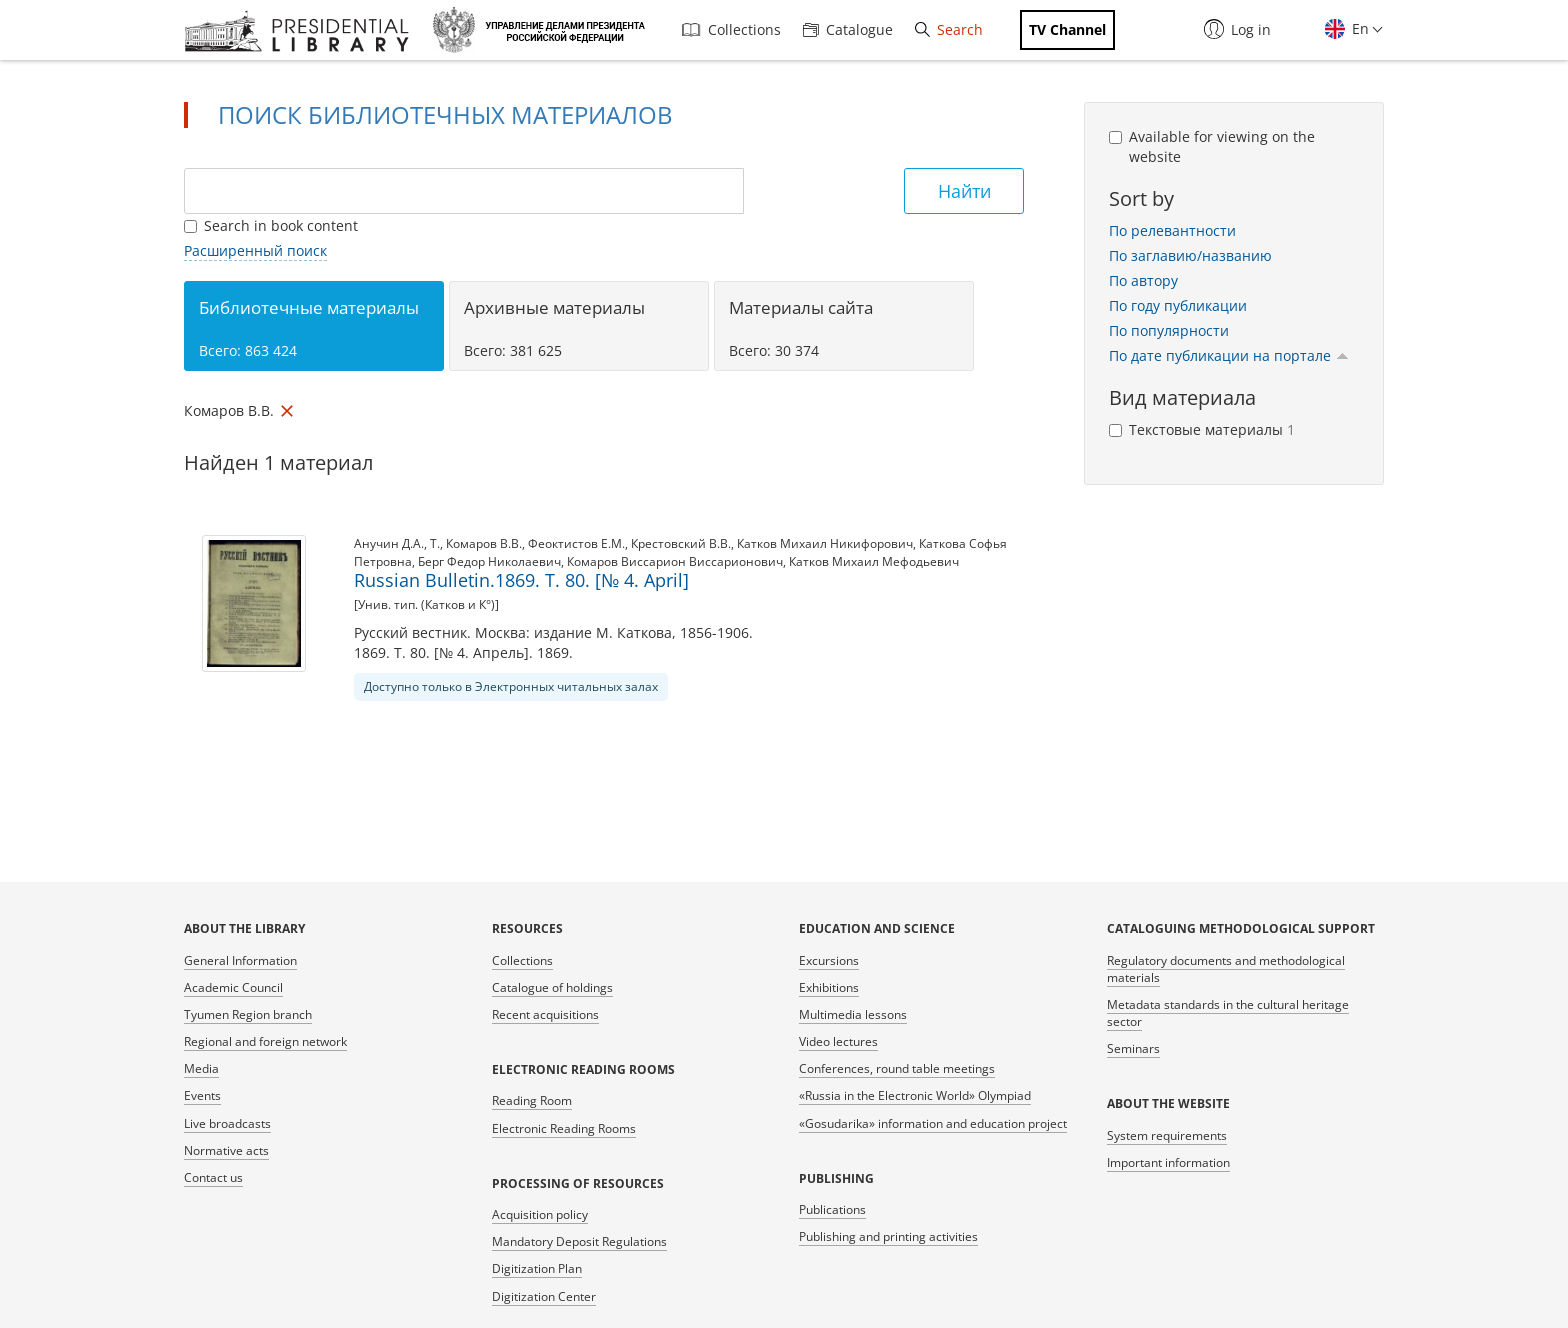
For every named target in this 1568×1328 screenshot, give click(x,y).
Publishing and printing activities (888, 1236)
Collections (731, 29)
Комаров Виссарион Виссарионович (675, 561)
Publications (832, 1209)
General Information (240, 960)
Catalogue (848, 29)
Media (201, 1068)
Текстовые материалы (1202, 429)
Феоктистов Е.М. (576, 543)
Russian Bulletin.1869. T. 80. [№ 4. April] (521, 580)
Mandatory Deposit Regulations (579, 1241)
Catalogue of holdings (552, 987)
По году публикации (1178, 305)
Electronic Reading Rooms (564, 1128)
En (1358, 28)
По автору (1143, 280)
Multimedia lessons (853, 1014)
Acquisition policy (540, 1214)
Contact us (213, 1177)
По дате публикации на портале (1229, 355)
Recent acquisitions (545, 1014)
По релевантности (1172, 230)
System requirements (1167, 1135)
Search (949, 29)
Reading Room (532, 1100)
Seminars (1133, 1048)
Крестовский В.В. (681, 543)
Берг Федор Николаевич (489, 561)
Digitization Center (544, 1296)
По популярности (1169, 330)
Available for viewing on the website (1212, 146)
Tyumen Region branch (248, 1014)
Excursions (829, 960)
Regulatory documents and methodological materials (1226, 969)
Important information (1168, 1162)
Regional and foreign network (265, 1041)
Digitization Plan (537, 1268)
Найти (964, 191)
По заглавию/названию (1190, 255)
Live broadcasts (227, 1123)
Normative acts (226, 1150)
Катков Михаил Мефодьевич (874, 561)
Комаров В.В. (484, 543)
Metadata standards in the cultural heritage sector (1228, 1013)
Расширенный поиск (255, 250)
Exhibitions (829, 987)
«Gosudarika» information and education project (933, 1123)
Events (202, 1095)
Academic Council (233, 987)
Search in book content (271, 225)
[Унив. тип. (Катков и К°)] (426, 604)
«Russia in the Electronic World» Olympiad (915, 1095)
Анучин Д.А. (389, 543)
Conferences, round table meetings (897, 1068)
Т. (435, 543)
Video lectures (838, 1041)
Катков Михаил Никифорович (825, 543)
